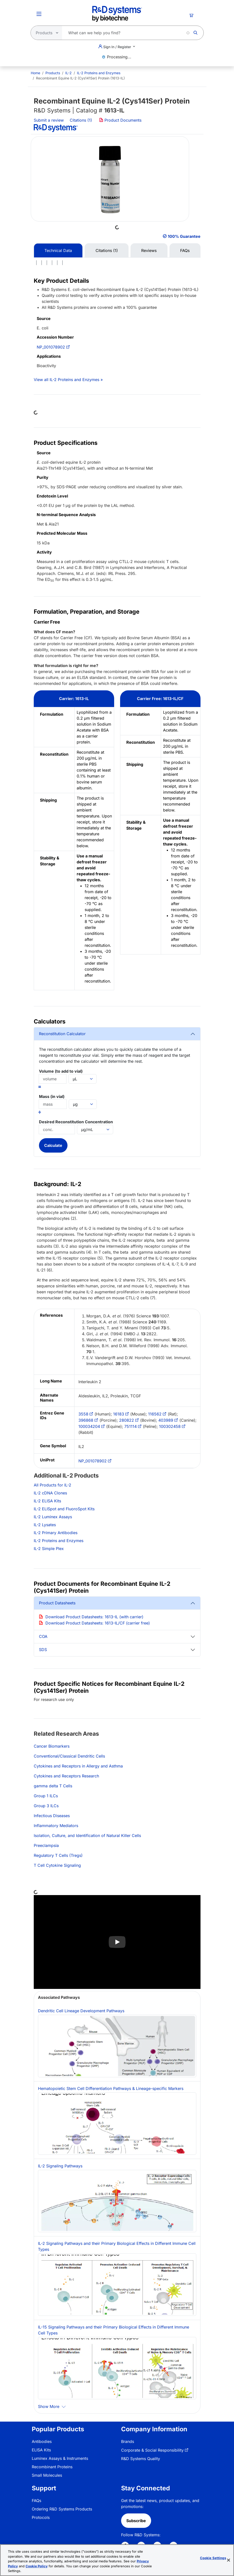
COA (43, 1636)
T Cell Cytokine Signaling (57, 1865)
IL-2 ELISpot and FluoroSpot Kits (64, 1508)
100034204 (89, 1426)
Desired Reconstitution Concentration (76, 1121)
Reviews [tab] (149, 250)
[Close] (228, 2560)
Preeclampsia (46, 1845)
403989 (165, 1420)
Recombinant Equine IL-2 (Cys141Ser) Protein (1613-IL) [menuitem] (80, 78)
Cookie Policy (37, 2566)
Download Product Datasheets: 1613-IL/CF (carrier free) (97, 1623)
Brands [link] (127, 2441)
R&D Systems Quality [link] (140, 2458)
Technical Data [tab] (58, 250)
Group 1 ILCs (46, 1795)
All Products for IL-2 (52, 1484)
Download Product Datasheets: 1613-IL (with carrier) (94, 1616)
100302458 (170, 1426)
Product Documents (120, 120)
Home (35, 73)
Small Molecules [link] (47, 2475)
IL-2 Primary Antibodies (55, 1532)
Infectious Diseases (52, 1815)
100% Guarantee (184, 236)
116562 (155, 1414)
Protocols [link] (41, 2517)
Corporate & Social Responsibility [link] (152, 2450)
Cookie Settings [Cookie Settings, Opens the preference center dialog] (213, 2558)
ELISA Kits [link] (41, 2449)
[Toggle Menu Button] (38, 14)
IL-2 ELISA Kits (47, 1500)
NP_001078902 (51, 347)
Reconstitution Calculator (62, 1033)
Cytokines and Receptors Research (66, 1775)
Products (52, 73)
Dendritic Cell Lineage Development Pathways (117, 2042)
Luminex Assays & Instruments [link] (60, 2458)
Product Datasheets (57, 1602)
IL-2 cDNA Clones (50, 1492)
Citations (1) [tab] (107, 250)
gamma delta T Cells (53, 1785)
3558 (83, 1414)
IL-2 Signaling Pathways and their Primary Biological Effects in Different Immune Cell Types (117, 2278)
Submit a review (49, 120)
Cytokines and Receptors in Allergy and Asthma (78, 1766)
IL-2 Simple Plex (49, 1548)
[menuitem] (35, 72)
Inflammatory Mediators (56, 1825)
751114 (130, 1426)
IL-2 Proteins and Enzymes (98, 73)
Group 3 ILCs (46, 1805)
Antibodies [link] (42, 2441)
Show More (49, 2406)
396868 (85, 1420)
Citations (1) (81, 120)
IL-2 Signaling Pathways (117, 2197)
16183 (118, 1414)
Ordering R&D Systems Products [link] (62, 2508)
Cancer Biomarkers (51, 1746)
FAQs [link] (36, 2500)
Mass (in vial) (52, 1096)
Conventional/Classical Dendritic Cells (69, 1756)
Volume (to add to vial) (61, 1071)
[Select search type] (45, 33)
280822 (126, 1420)
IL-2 (68, 73)
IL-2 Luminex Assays (53, 1516)
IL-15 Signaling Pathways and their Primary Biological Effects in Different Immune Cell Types (117, 2362)
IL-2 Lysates (45, 1524)
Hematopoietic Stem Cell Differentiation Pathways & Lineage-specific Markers (117, 2120)
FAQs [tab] (185, 250)
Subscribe (136, 2520)
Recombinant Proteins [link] (52, 2466)
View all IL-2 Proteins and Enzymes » (68, 379)
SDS (43, 1649)
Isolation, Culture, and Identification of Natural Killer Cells (87, 1835)
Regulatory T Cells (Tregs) (58, 1855)
